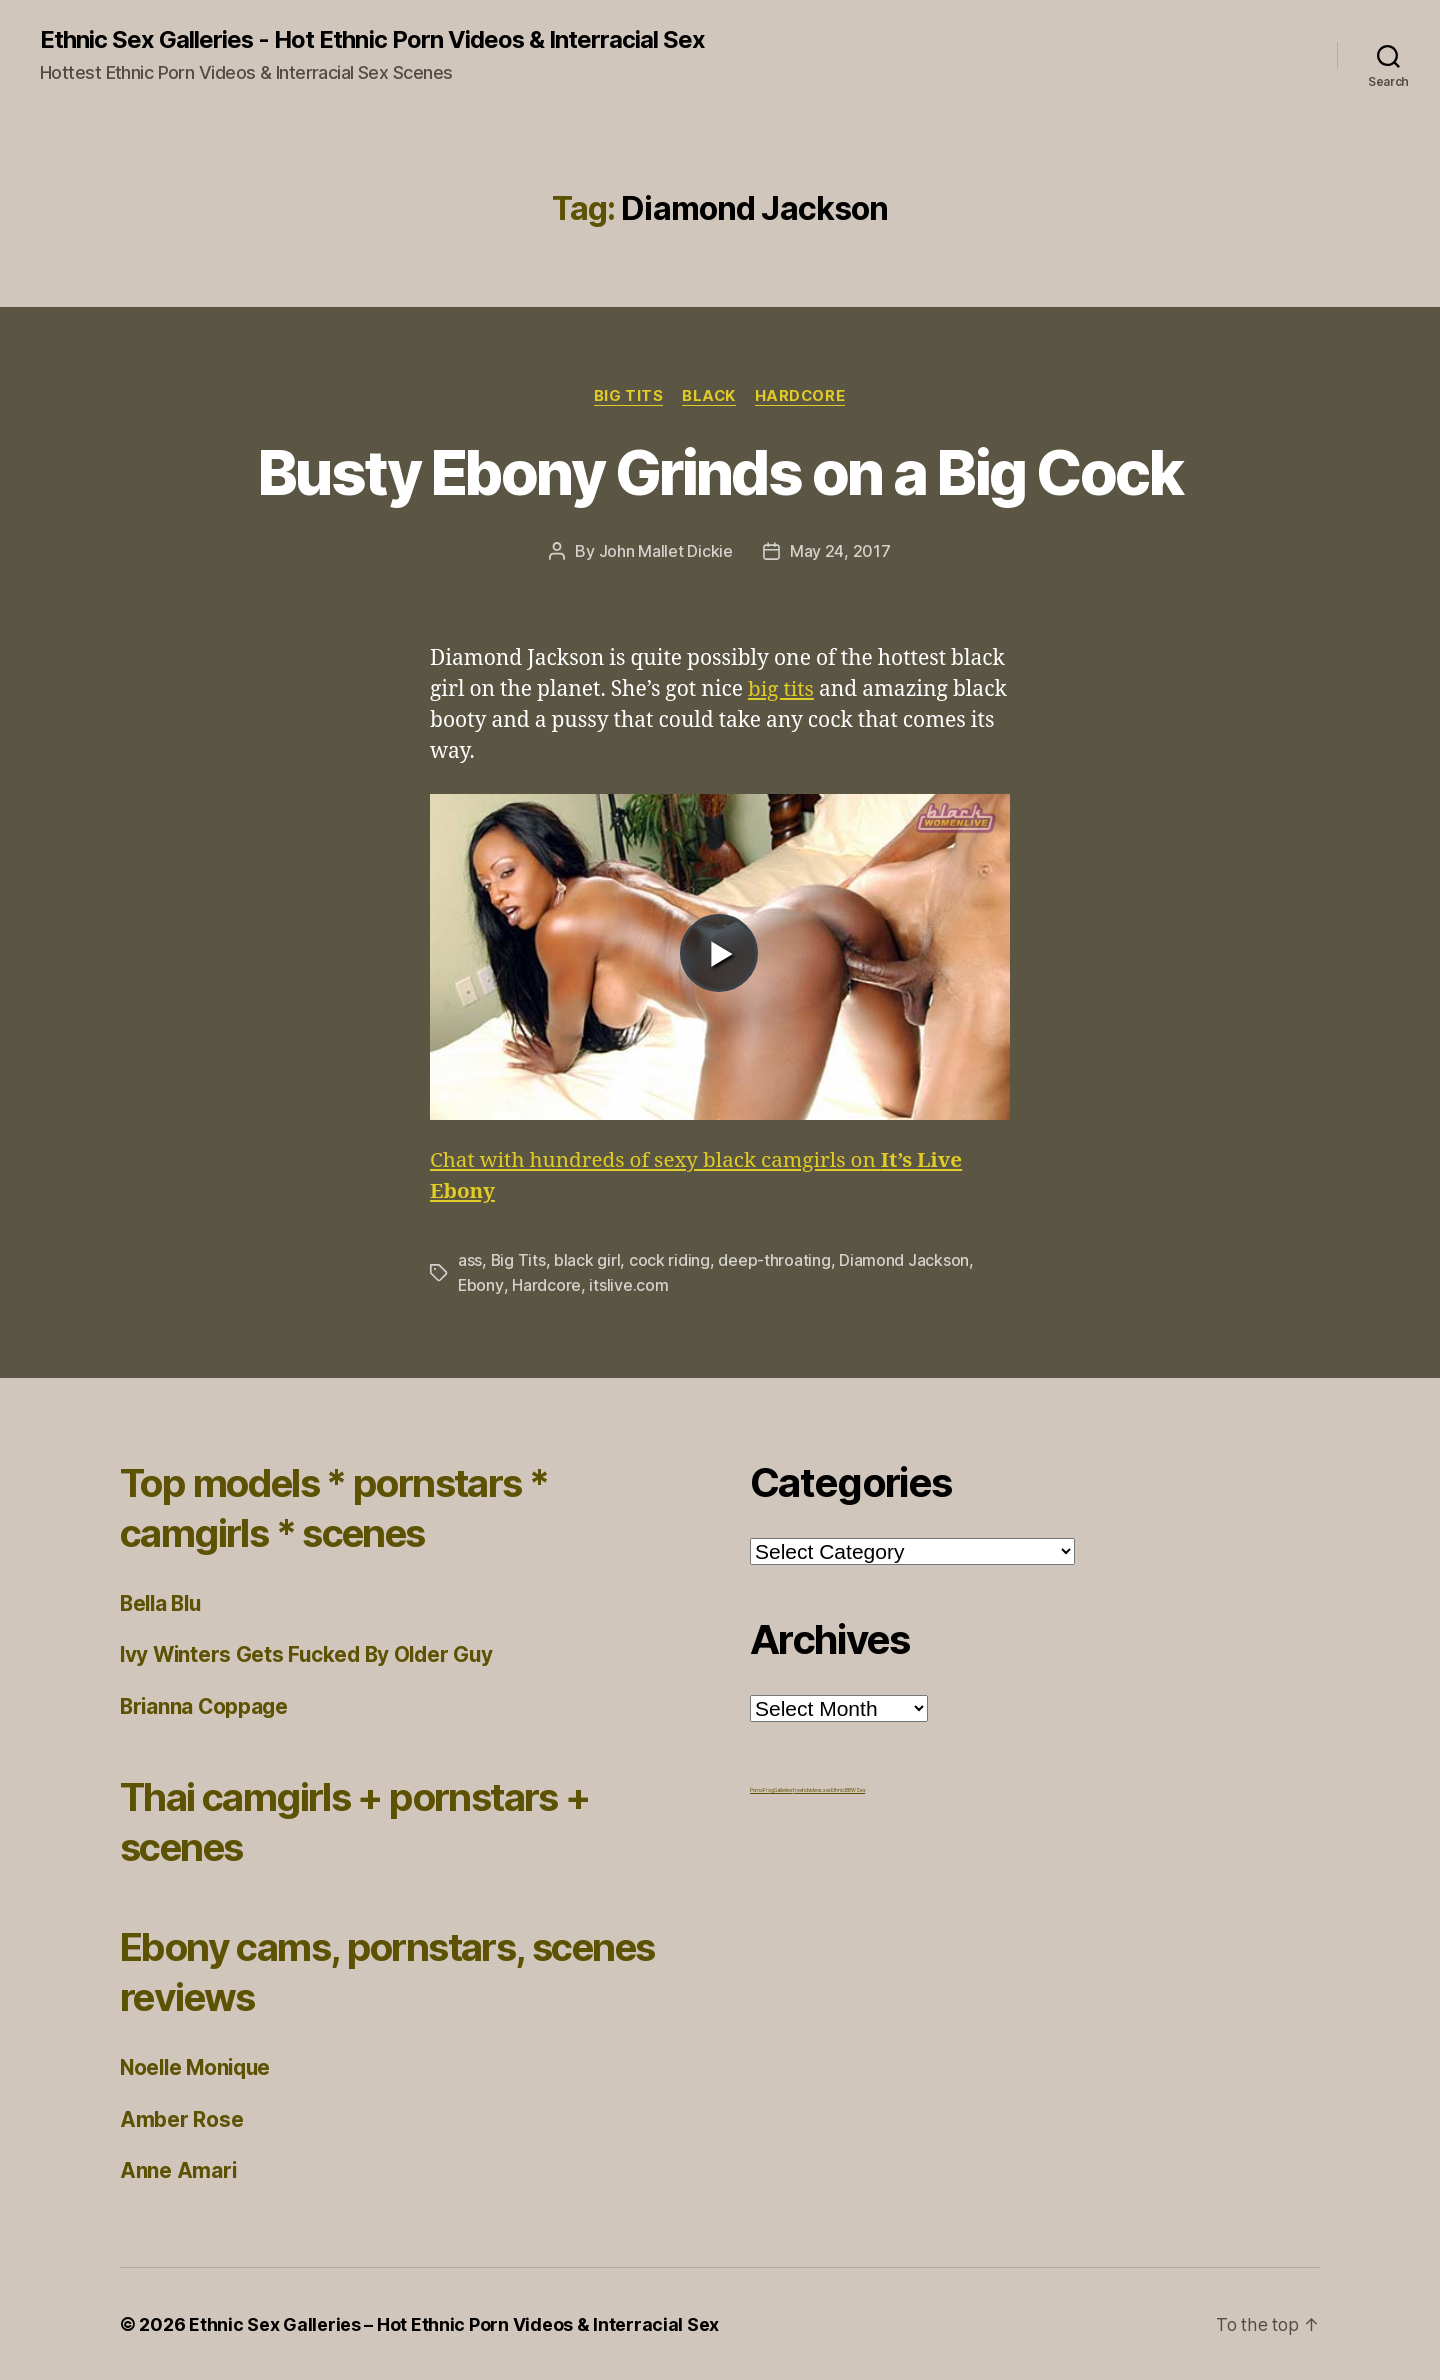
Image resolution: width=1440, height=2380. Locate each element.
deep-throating (775, 1261)
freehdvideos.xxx (812, 1789)
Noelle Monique (198, 2066)
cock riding (670, 1261)
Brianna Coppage (206, 1705)
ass (470, 1261)
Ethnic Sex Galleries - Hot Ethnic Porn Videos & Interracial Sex (373, 40)
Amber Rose (181, 2118)
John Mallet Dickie (666, 552)
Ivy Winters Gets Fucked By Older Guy (310, 1653)
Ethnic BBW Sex (848, 1789)
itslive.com (628, 1285)
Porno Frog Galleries (771, 1789)
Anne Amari (178, 2169)
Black (709, 396)
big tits (781, 689)
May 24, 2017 (840, 552)
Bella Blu (163, 1602)
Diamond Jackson (905, 1261)
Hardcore (801, 396)
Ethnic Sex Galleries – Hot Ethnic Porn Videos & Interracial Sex (454, 2323)
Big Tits (626, 396)
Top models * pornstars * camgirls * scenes (345, 1506)
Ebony (481, 1285)
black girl (588, 1261)
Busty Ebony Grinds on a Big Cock (720, 472)
